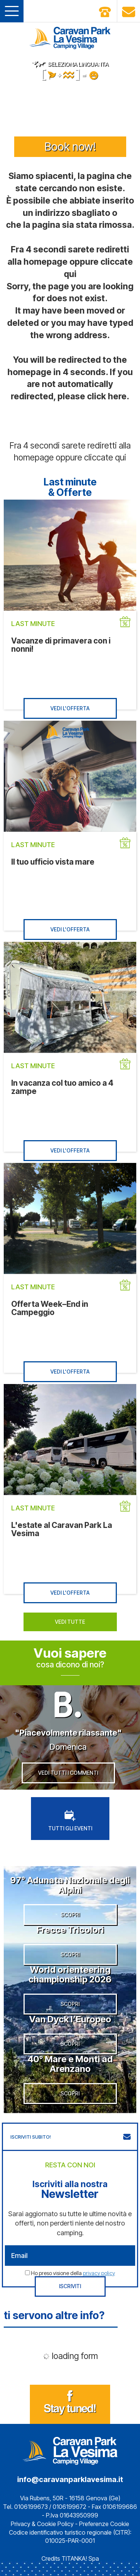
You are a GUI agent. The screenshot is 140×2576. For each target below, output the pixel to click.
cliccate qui (105, 457)
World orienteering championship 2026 (70, 1974)
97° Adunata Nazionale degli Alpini (70, 1885)
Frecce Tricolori (70, 1929)
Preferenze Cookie (104, 2524)
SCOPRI (70, 1914)
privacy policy (99, 2273)
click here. (108, 396)
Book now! (70, 146)
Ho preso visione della (73, 2273)
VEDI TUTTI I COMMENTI (68, 1773)
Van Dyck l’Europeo (70, 2019)
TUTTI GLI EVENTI (70, 1820)
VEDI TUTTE (70, 1622)
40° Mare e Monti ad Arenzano (70, 2064)
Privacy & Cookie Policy (42, 2524)
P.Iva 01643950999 (72, 2515)
